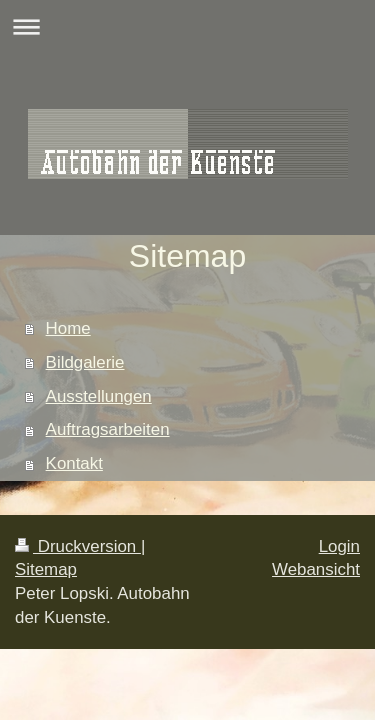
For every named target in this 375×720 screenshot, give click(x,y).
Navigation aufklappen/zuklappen (187, 26)
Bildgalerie (85, 362)
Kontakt (74, 463)
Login (339, 546)
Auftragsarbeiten (108, 429)
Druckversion (78, 546)
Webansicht (316, 569)
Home (68, 328)
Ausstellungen (99, 396)
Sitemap (46, 569)
